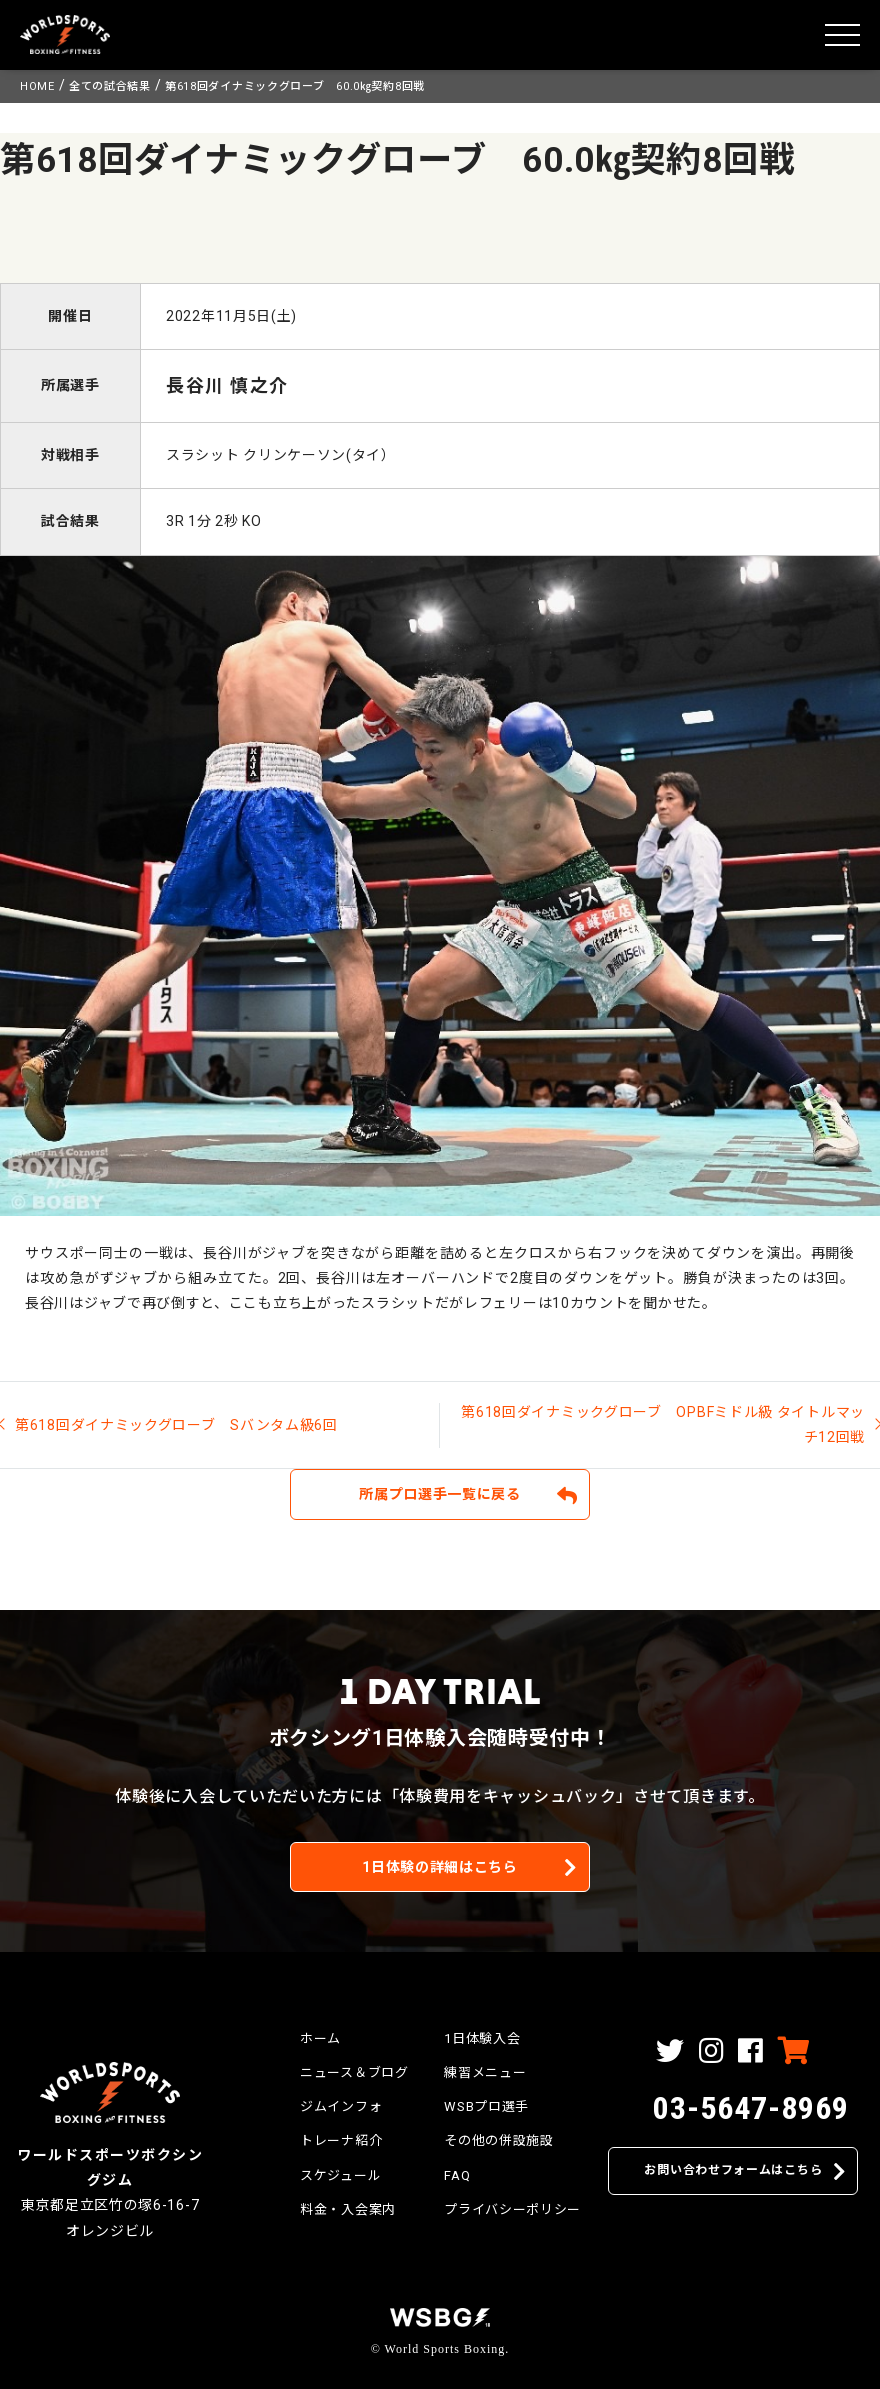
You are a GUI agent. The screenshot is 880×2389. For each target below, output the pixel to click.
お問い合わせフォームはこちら (733, 2170)
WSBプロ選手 (486, 2106)
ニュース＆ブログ (354, 2072)
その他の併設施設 (499, 2140)
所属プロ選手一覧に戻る (440, 1494)
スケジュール (340, 2175)
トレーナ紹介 (341, 2140)
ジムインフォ (341, 2106)
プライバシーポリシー (512, 2209)
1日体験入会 (482, 2038)
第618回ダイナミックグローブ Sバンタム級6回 (176, 1425)
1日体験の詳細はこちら (440, 1867)
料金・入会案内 (348, 2209)
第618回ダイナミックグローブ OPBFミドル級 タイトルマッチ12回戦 (663, 1424)
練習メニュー (485, 2072)
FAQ (457, 2175)
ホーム (320, 2038)
